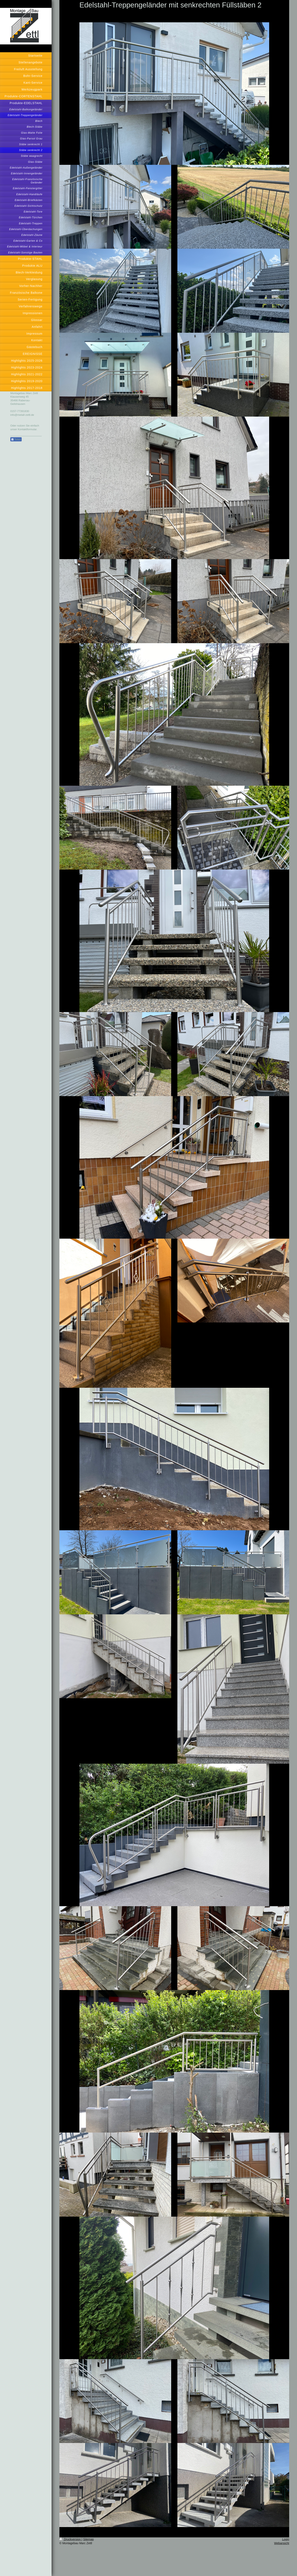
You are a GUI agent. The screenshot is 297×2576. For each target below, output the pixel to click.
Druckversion (70, 2539)
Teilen (16, 439)
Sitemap (88, 2539)
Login (285, 2539)
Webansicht (281, 2543)
